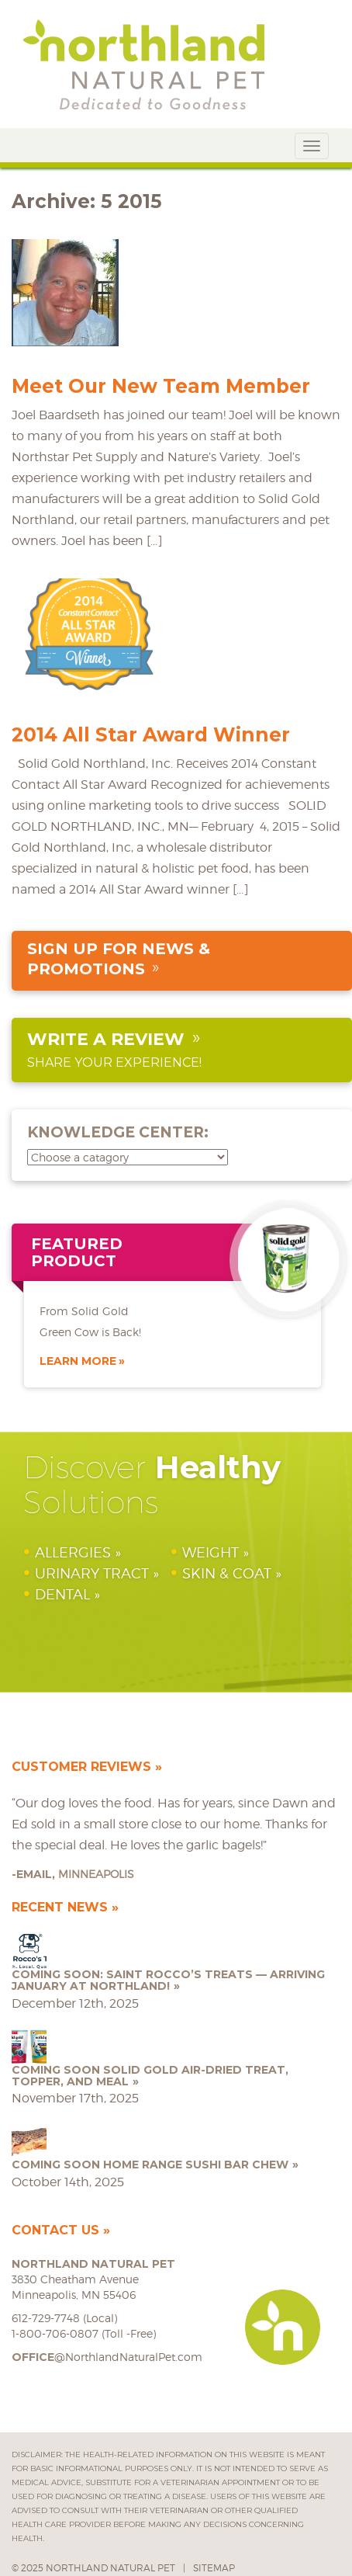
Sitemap (214, 2568)
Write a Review (106, 1039)
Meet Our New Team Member (161, 386)
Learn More (78, 1361)
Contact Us (55, 2230)
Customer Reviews (81, 1766)
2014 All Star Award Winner (151, 734)
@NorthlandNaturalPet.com (107, 2356)
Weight (210, 1552)
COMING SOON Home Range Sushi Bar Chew (150, 2165)
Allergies (73, 1552)
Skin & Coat (226, 1573)
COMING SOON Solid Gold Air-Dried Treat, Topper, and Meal (150, 2075)
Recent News (60, 1907)
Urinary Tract (92, 1573)
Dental (62, 1594)
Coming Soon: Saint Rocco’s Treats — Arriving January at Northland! (168, 1980)
